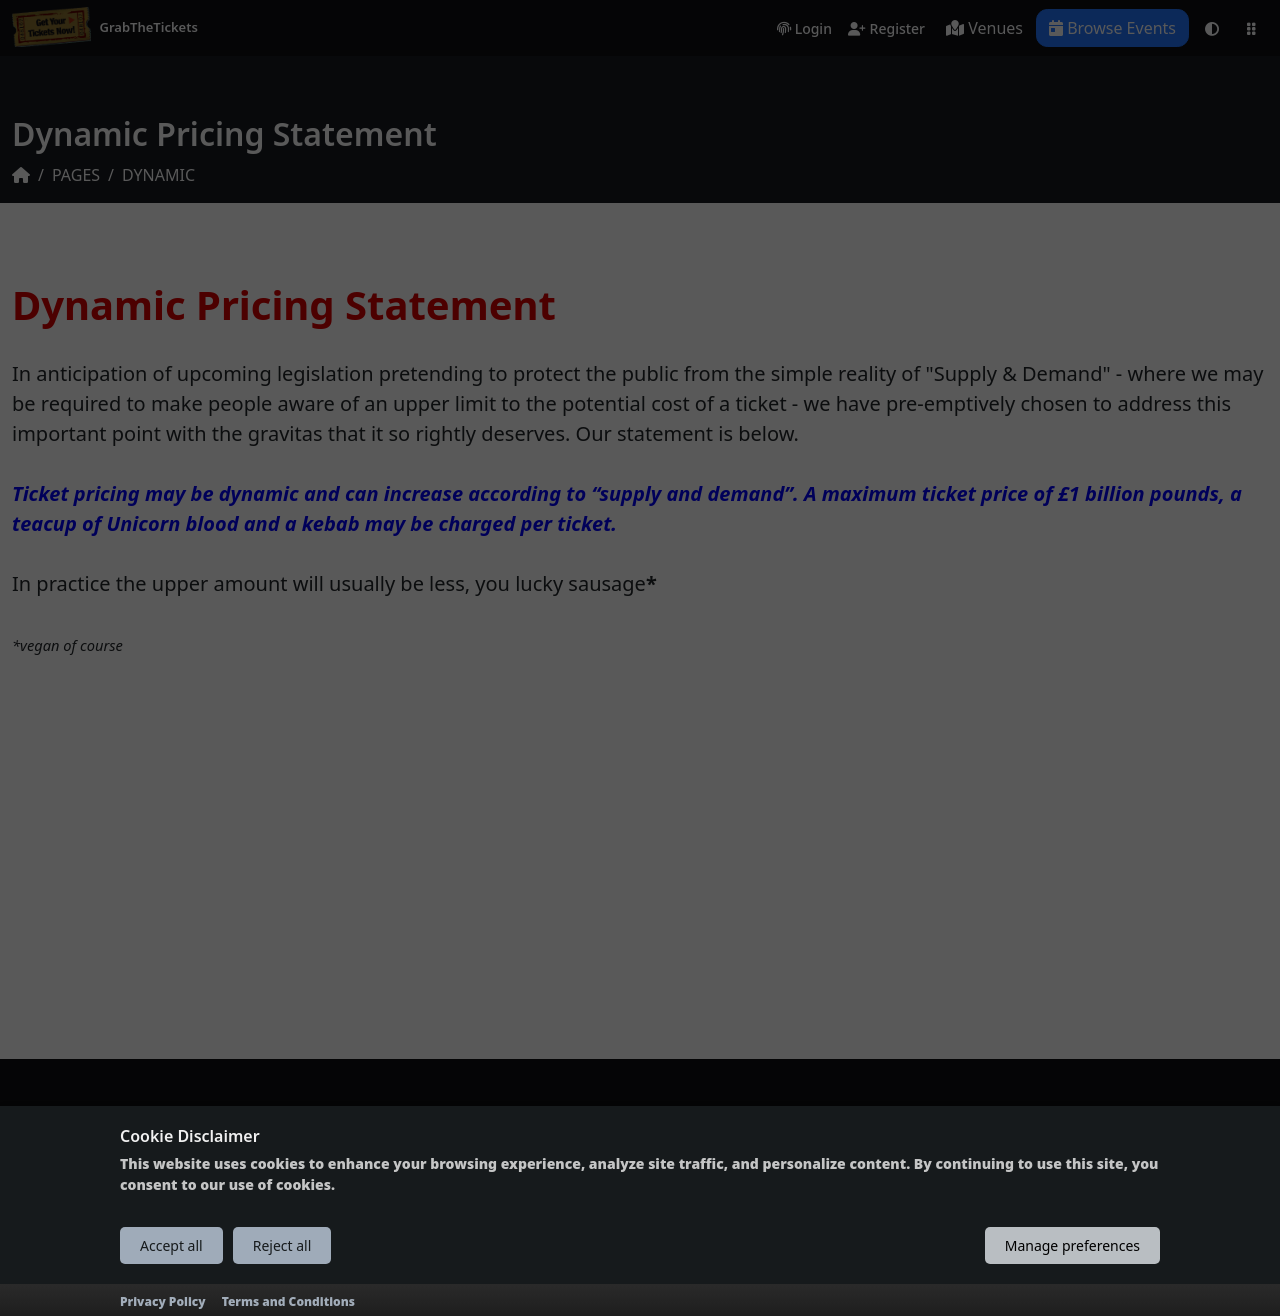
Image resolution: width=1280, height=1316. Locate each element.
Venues (984, 28)
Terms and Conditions (288, 1301)
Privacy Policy (163, 1301)
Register (886, 29)
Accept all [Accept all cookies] (171, 1245)
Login (804, 29)
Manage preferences (1072, 1245)
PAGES (76, 175)
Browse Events (1112, 28)
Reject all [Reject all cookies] (282, 1245)
